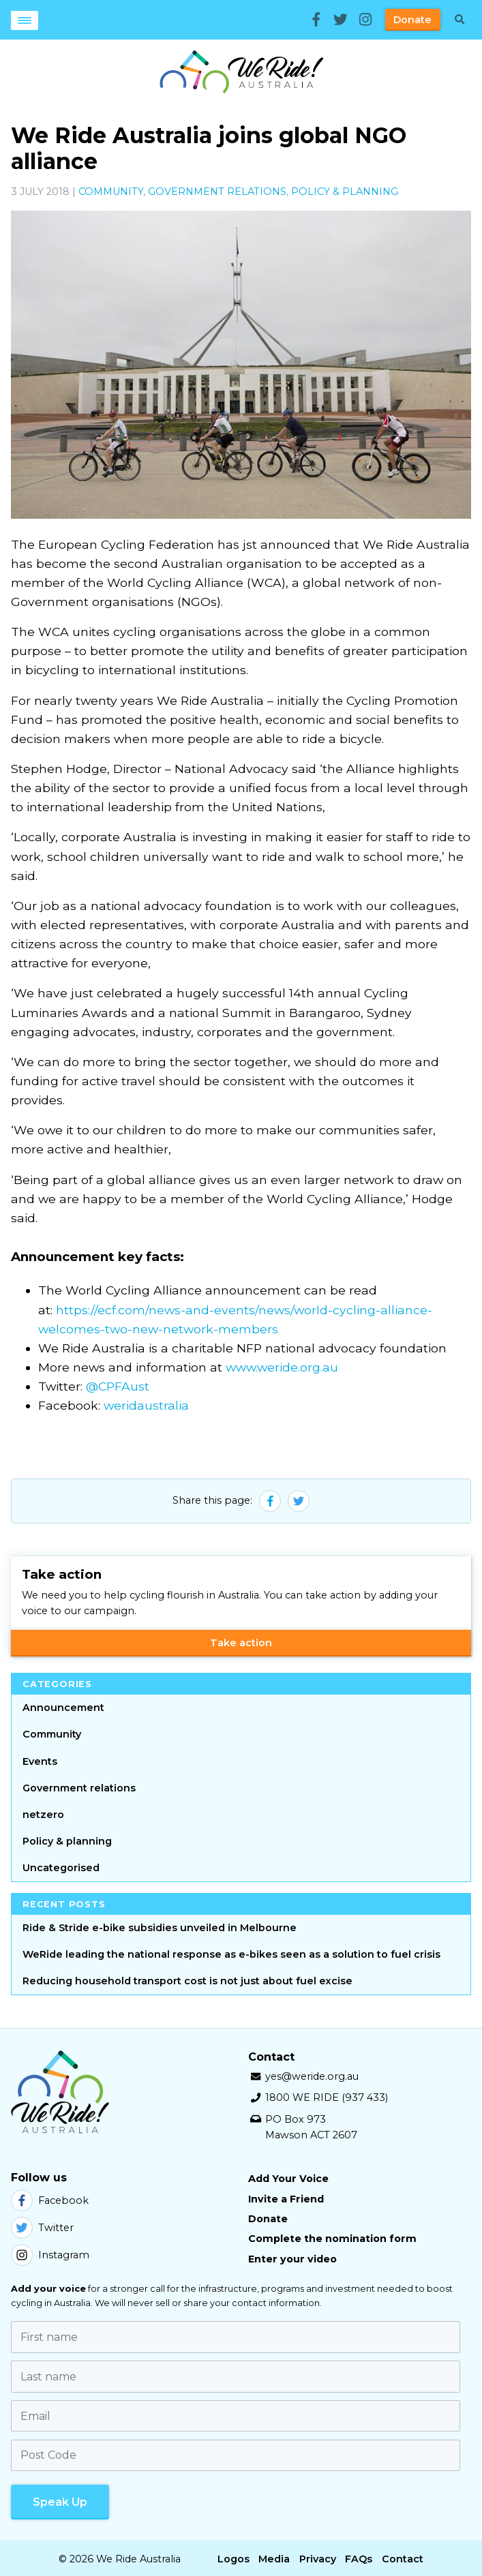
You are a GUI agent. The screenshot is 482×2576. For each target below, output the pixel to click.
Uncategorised (61, 1868)
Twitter (42, 2228)
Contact (402, 2556)
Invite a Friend (286, 2199)
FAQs (358, 2556)
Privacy (317, 2556)
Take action (241, 1643)
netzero (43, 1814)
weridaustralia (146, 1405)
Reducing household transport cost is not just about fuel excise (187, 1981)
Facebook (50, 2200)
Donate (412, 20)
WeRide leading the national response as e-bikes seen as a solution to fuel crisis (231, 1954)
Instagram (50, 2255)
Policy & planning (344, 191)
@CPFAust (117, 1386)
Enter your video (292, 2259)
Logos (233, 2556)
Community (110, 191)
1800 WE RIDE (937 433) (326, 2097)
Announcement (63, 1707)
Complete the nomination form (332, 2238)
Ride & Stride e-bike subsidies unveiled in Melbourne (159, 1928)
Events (39, 1761)
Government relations (217, 191)
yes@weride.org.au (312, 2076)
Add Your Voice (288, 2178)
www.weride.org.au (282, 1367)
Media (274, 2556)
